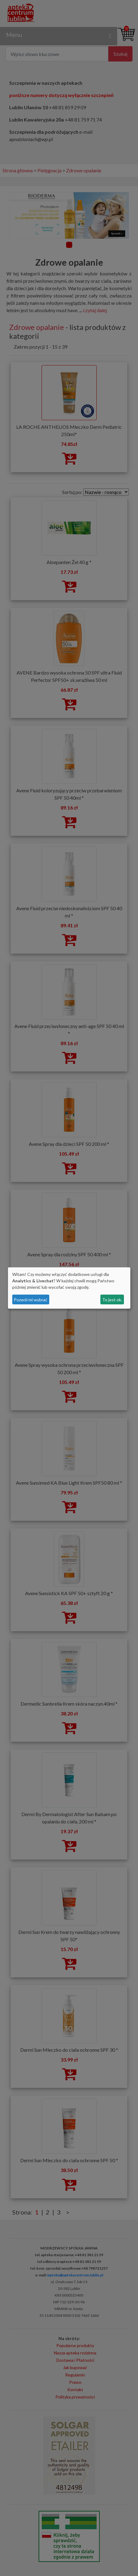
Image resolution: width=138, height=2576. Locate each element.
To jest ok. (112, 1299)
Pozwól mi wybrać (30, 1299)
